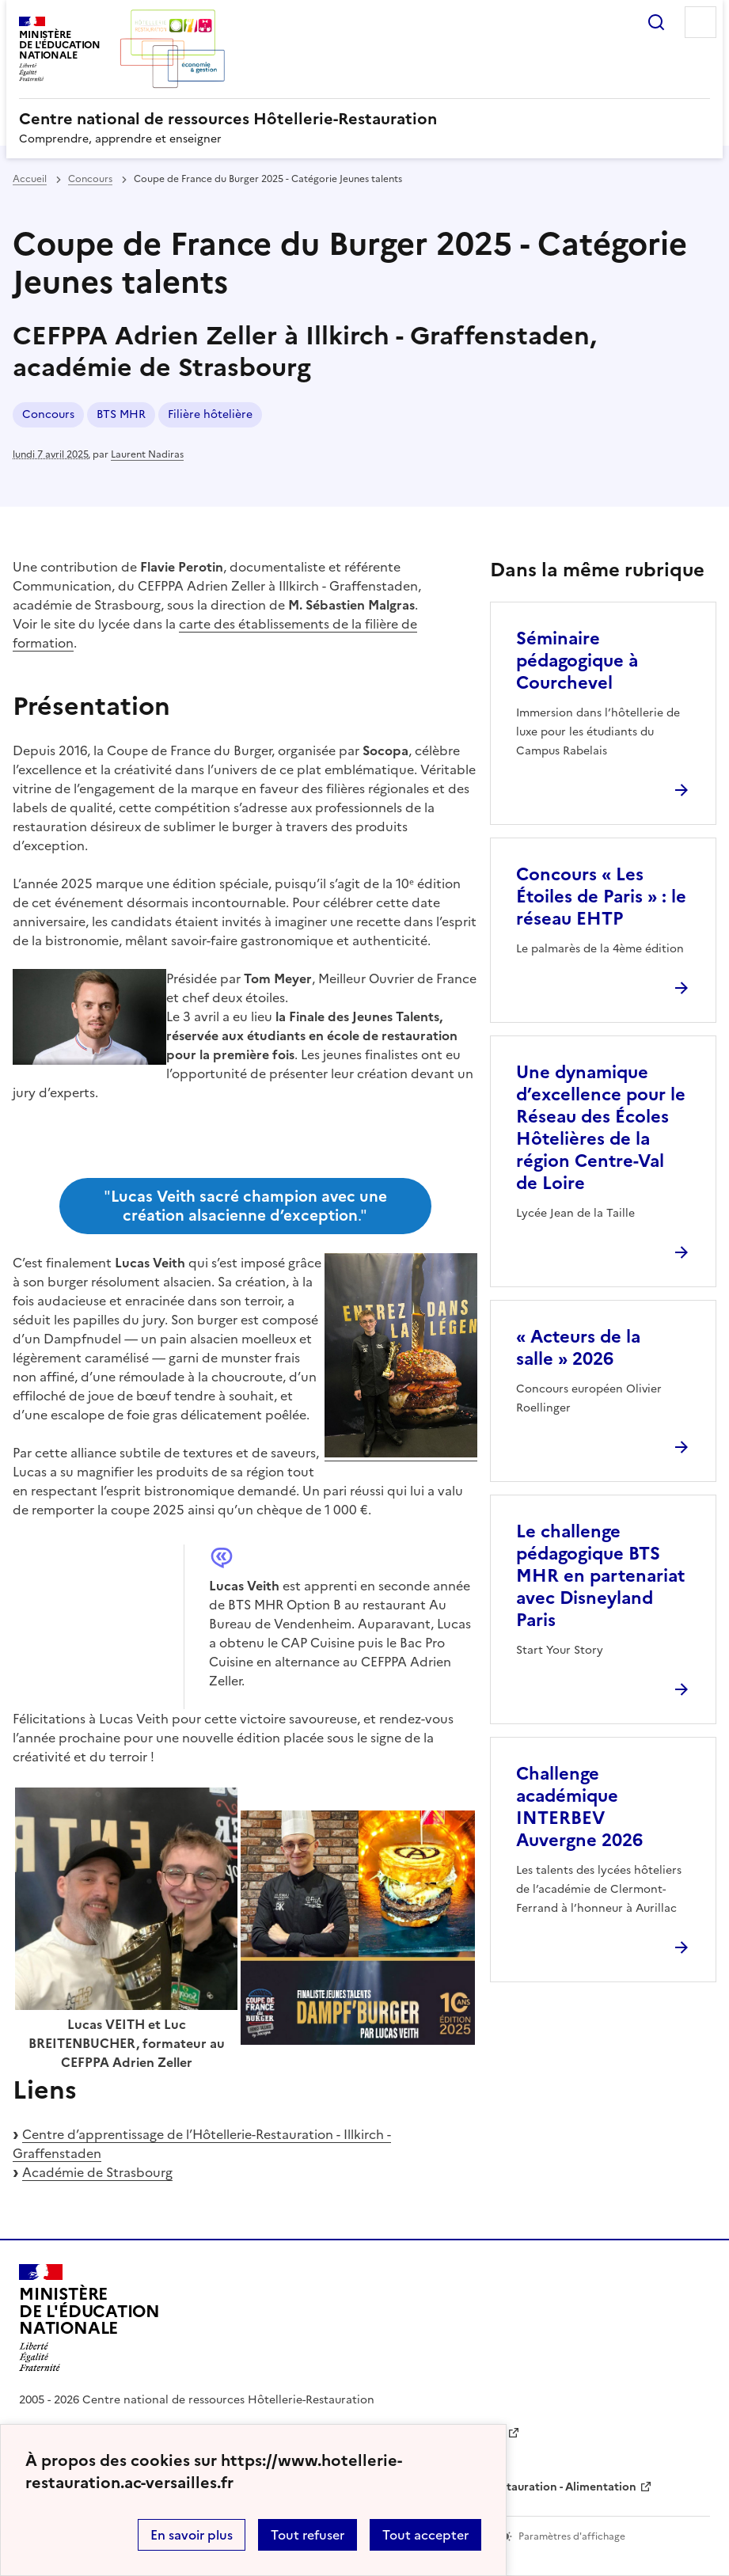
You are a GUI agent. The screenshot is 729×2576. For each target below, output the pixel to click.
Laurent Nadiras (147, 454)
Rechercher (656, 22)
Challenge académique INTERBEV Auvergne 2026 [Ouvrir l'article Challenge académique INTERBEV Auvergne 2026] (579, 1807)
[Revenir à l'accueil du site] (89, 2318)
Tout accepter (425, 2534)
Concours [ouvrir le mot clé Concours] (48, 414)
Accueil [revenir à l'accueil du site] (30, 179)
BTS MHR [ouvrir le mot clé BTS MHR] (121, 414)
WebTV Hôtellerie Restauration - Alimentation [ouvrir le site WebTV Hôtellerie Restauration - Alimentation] (511, 2487)
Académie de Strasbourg (97, 2172)
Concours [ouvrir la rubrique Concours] (90, 179)
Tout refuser (307, 2534)
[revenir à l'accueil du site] (364, 119)
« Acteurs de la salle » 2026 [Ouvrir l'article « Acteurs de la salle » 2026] (578, 1348)
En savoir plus (191, 2534)
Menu (700, 22)
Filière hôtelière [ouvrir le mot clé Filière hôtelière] (210, 414)
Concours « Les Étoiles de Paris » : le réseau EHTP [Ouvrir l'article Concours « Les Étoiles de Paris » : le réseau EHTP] (601, 896)
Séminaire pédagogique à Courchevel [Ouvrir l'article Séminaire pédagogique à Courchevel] (577, 660)
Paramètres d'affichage (571, 2536)
